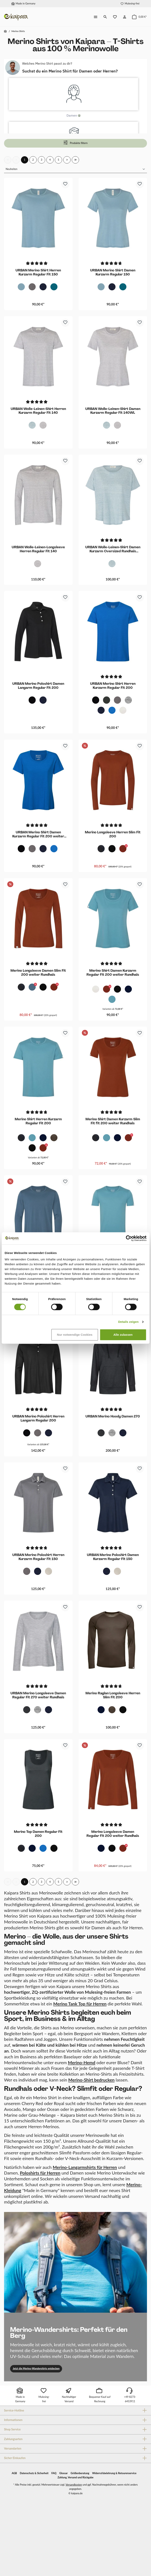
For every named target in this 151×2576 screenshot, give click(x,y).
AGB (14, 2473)
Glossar (63, 2473)
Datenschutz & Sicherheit (34, 2473)
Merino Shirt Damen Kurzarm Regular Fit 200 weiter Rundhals (112, 973)
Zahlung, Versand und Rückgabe (75, 2477)
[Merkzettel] (115, 17)
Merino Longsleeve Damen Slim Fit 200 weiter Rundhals (38, 973)
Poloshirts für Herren (40, 2173)
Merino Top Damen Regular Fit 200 (38, 1834)
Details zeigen (128, 1321)
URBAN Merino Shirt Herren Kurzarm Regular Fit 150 (38, 272)
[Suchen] (105, 17)
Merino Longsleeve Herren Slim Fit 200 (113, 834)
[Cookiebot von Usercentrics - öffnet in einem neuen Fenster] (128, 1238)
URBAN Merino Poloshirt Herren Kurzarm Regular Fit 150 (38, 1557)
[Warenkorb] (138, 17)
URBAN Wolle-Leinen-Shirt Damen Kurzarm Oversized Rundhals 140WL (112, 549)
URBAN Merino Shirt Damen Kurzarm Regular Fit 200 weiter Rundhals (38, 834)
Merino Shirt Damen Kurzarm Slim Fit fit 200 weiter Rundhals (112, 1121)
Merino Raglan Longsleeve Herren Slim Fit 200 (112, 1695)
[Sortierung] (75, 169)
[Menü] (95, 17)
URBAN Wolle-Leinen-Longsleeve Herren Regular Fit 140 (38, 549)
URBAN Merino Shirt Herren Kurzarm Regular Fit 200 (112, 686)
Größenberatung (80, 2473)
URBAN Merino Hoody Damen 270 (112, 1416)
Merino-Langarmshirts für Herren (85, 2167)
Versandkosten (74, 2484)
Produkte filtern (75, 142)
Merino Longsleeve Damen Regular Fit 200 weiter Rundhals (112, 1834)
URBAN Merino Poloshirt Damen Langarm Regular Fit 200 (38, 686)
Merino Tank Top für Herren (79, 2003)
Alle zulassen (122, 1334)
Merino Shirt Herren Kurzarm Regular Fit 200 (38, 1121)
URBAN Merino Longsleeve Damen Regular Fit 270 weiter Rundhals (38, 1695)
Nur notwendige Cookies (75, 1334)
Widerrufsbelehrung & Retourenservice (114, 2473)
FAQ (53, 2473)
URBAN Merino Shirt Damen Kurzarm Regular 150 (112, 272)
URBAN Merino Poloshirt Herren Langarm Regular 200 (38, 1418)
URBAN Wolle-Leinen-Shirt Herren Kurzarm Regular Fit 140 (38, 411)
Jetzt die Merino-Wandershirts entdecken (36, 2368)
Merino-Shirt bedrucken (91, 2080)
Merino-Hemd (81, 2062)
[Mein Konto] (124, 17)
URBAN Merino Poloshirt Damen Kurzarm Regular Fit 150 (113, 1557)
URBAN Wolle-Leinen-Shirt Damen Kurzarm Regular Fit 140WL (112, 411)
